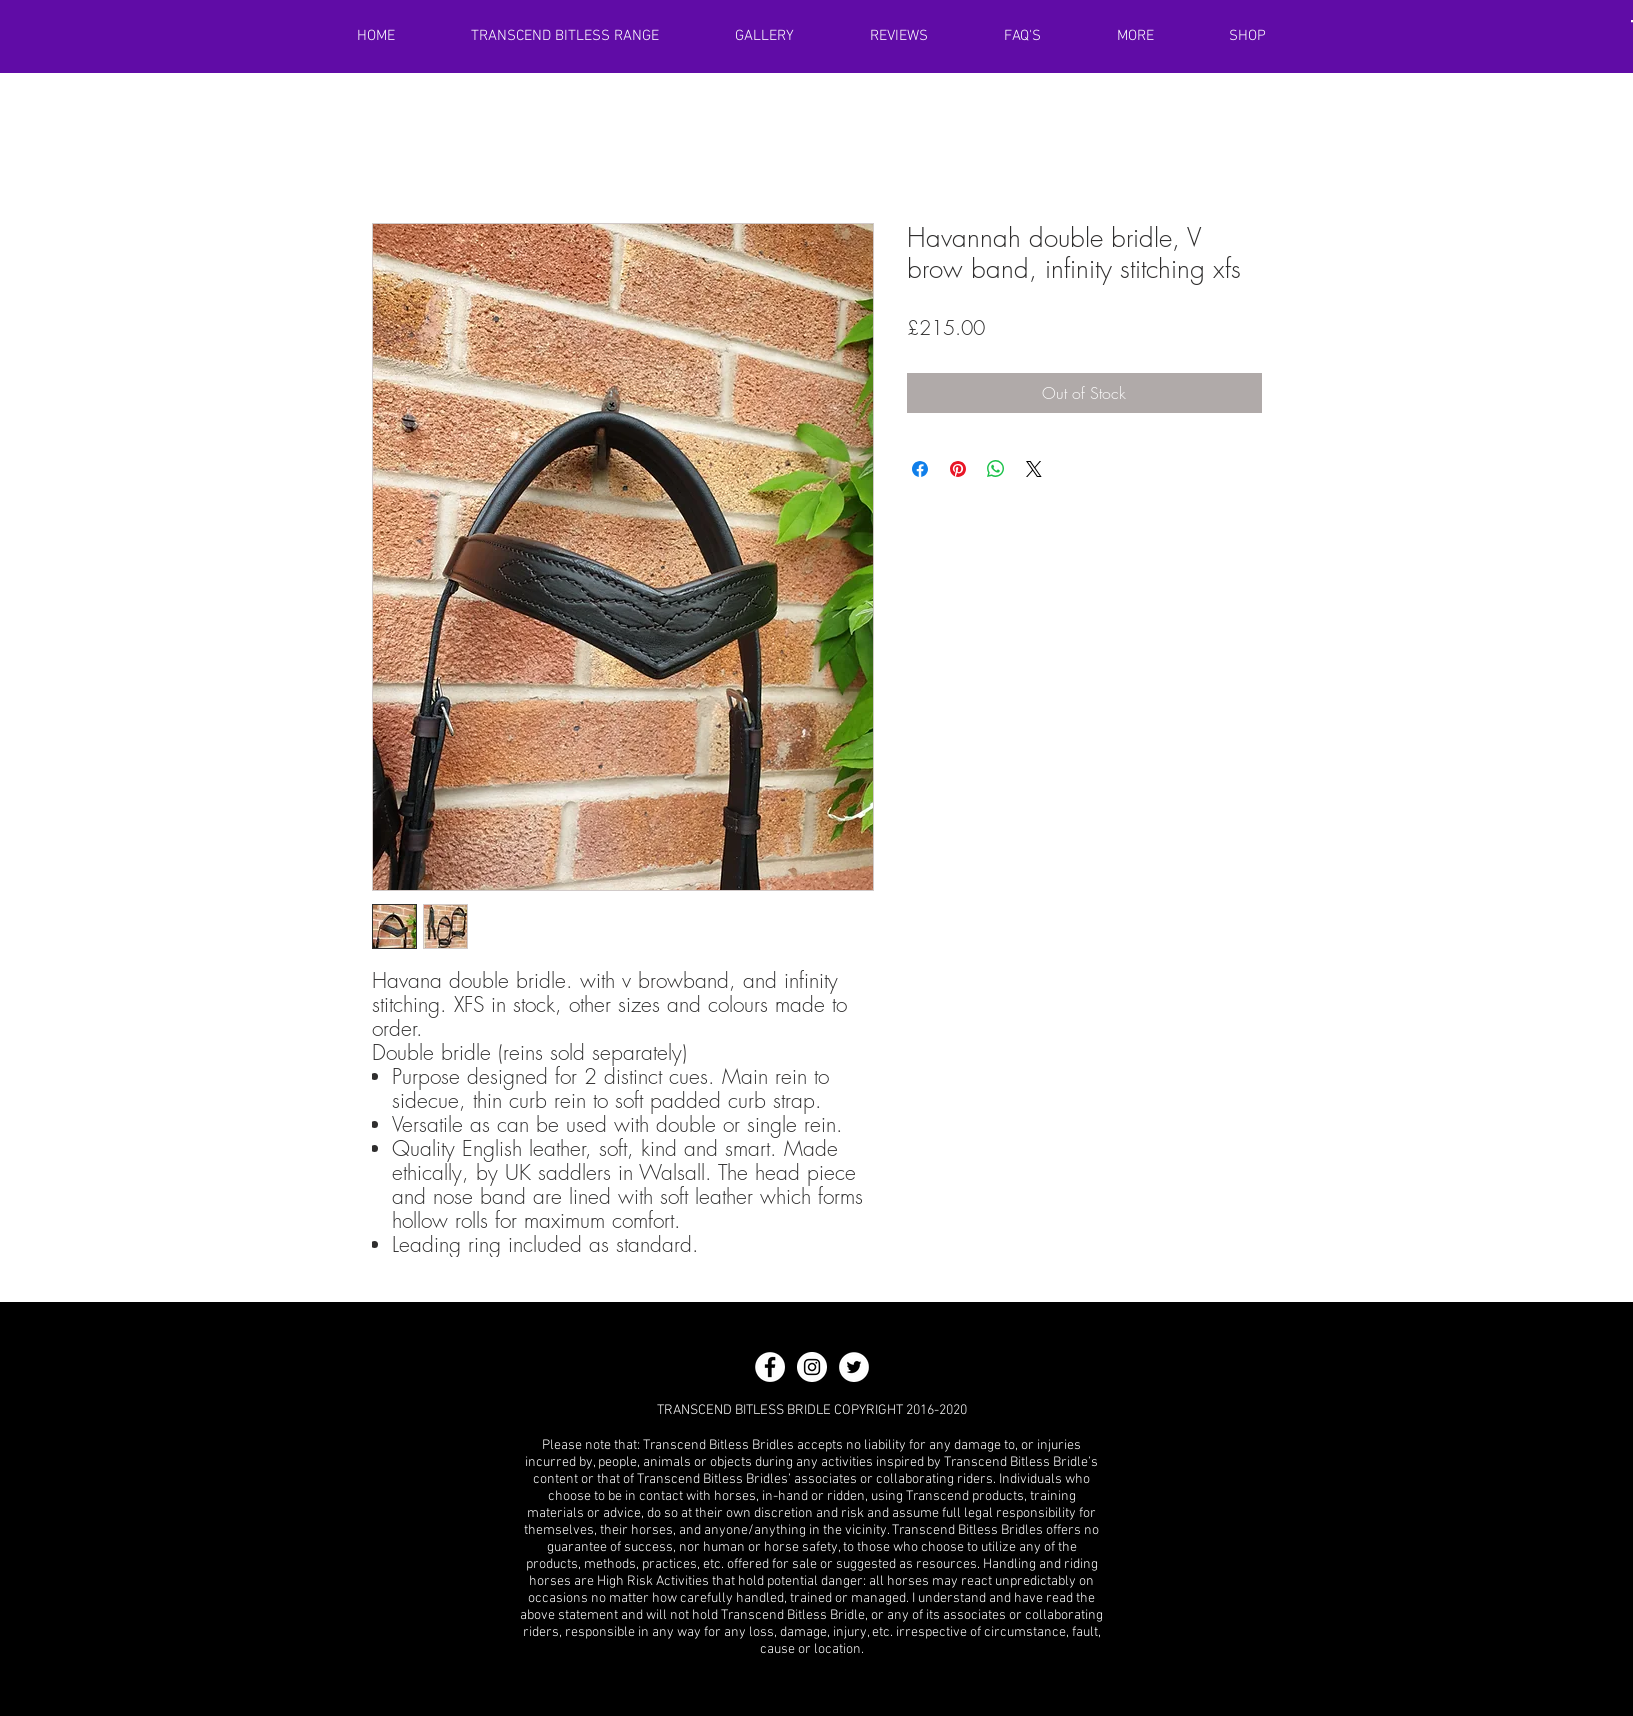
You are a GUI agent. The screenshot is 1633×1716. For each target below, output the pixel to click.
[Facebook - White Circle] (770, 1367)
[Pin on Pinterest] (958, 469)
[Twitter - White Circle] (854, 1367)
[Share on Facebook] (920, 469)
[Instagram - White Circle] (812, 1367)
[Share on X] (1034, 469)
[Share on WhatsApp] (996, 469)
